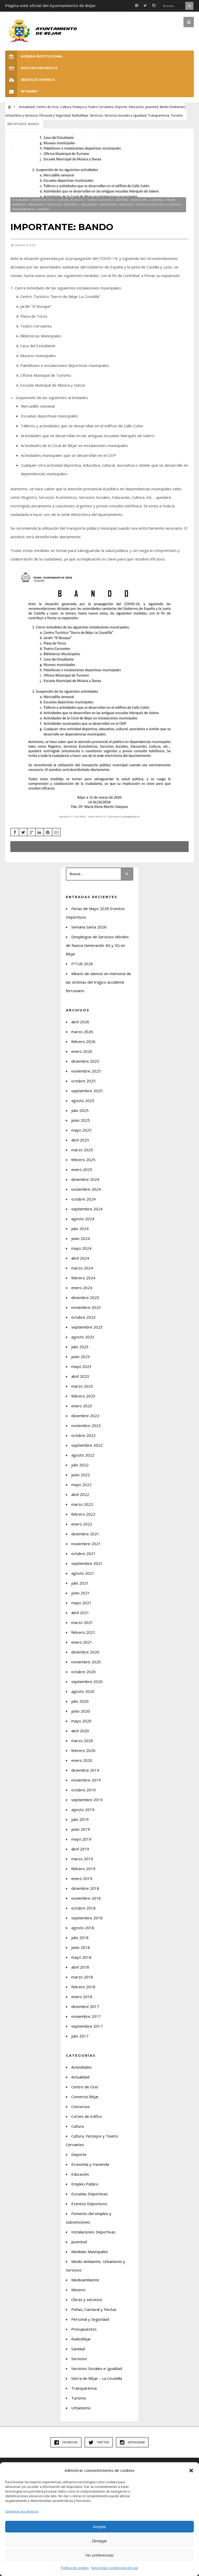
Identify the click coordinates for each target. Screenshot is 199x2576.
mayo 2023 (81, 1366)
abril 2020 (80, 1730)
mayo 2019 (81, 1839)
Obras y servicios (86, 2299)
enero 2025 (81, 1169)
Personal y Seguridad (54, 115)
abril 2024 (80, 1258)
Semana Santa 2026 (88, 926)
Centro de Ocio (47, 107)
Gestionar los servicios (22, 2511)
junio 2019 (80, 1829)
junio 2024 (80, 1238)
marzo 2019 (82, 1858)
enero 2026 (81, 1051)
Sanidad (78, 2348)
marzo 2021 (82, 1622)
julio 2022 (80, 1464)
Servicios (96, 115)
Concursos (80, 2106)
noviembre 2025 (86, 1071)
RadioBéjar (80, 115)
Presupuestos (84, 2329)
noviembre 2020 (86, 1661)
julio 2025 (80, 1110)
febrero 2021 (83, 1632)
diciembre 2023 (85, 1297)
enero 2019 (81, 1878)
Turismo (177, 115)
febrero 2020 (83, 1750)
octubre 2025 (83, 1080)
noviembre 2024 (86, 1189)
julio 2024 (80, 1228)
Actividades (81, 2067)
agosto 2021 (82, 1573)
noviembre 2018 (86, 1898)
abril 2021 (80, 1612)
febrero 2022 (83, 1514)
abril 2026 (80, 1021)
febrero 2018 (83, 1986)
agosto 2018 (82, 1927)
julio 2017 (80, 2036)
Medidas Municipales (89, 2251)
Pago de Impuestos (31, 68)
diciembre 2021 (85, 1533)
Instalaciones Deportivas (93, 2231)
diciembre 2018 (85, 1888)
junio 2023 (80, 1356)
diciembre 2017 (85, 2006)
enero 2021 (81, 1642)
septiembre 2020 (87, 1681)
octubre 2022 (83, 1435)
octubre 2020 (83, 1671)
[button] (191, 2470)
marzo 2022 (82, 1504)
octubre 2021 (83, 1553)
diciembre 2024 (85, 1179)
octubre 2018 (83, 1908)
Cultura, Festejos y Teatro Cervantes (86, 107)
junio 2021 (80, 1592)
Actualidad (27, 107)
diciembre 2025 (85, 1061)
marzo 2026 (82, 1031)
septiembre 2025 (87, 1090)
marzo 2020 (82, 1740)
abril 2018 (80, 1967)
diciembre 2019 (85, 1770)
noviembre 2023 (86, 1307)
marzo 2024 (82, 1268)
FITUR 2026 (82, 963)
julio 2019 (80, 1819)
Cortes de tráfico (86, 2116)
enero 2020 (81, 1760)
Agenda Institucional (34, 56)
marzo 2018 (82, 1976)
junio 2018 (80, 1947)
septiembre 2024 (87, 1208)
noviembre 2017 (86, 2016)
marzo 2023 (82, 1386)
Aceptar (99, 2526)
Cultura (77, 2126)
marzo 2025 (82, 1149)
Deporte (121, 107)
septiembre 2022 (87, 1445)
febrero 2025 (83, 1159)
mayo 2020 (81, 1720)
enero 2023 (81, 1405)
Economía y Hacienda (90, 2164)
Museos (78, 2289)
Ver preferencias (99, 2555)
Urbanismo (81, 2407)
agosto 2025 (82, 1100)
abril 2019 (80, 1848)
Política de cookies (75, 2568)
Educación (136, 107)
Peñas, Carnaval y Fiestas (94, 2309)
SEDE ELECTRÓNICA (30, 80)
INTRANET (21, 91)
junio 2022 (80, 1474)
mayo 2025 (81, 1130)
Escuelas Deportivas (89, 2193)
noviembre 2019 (86, 1780)
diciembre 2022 (85, 1415)
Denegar (99, 2541)
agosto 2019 (82, 1809)
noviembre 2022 (86, 1425)
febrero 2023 (83, 1396)
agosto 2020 (82, 1691)
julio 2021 (80, 1583)
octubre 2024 (83, 1199)
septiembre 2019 (87, 1799)
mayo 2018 (81, 1957)
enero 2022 (81, 1524)
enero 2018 (81, 1996)
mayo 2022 (81, 1484)
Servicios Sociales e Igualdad (125, 115)
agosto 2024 (82, 1218)
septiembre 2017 (87, 2026)
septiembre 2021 (87, 1563)
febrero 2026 (83, 1041)
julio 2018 (80, 1937)
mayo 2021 (81, 1602)
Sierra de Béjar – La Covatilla (96, 2378)
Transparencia (158, 115)
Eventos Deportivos (89, 2203)
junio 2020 (80, 1711)
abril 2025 (80, 1139)
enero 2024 (81, 1287)
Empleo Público (84, 2184)
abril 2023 (80, 1376)
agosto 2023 (82, 1336)
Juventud (151, 107)
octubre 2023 (83, 1317)
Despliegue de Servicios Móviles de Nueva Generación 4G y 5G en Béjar (97, 945)
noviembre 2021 (86, 1543)
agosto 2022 (82, 1455)
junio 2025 (80, 1120)
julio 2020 (80, 1701)
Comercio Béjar (85, 2096)
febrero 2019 (83, 1868)
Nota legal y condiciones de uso (114, 2568)
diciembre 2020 (85, 1652)
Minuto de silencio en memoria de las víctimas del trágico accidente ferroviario (98, 982)
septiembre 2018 (87, 1917)
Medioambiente (85, 2279)
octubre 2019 (83, 1789)
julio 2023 (80, 1346)
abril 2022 (80, 1494)
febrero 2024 (83, 1277)
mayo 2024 (81, 1248)
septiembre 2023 (87, 1327)
